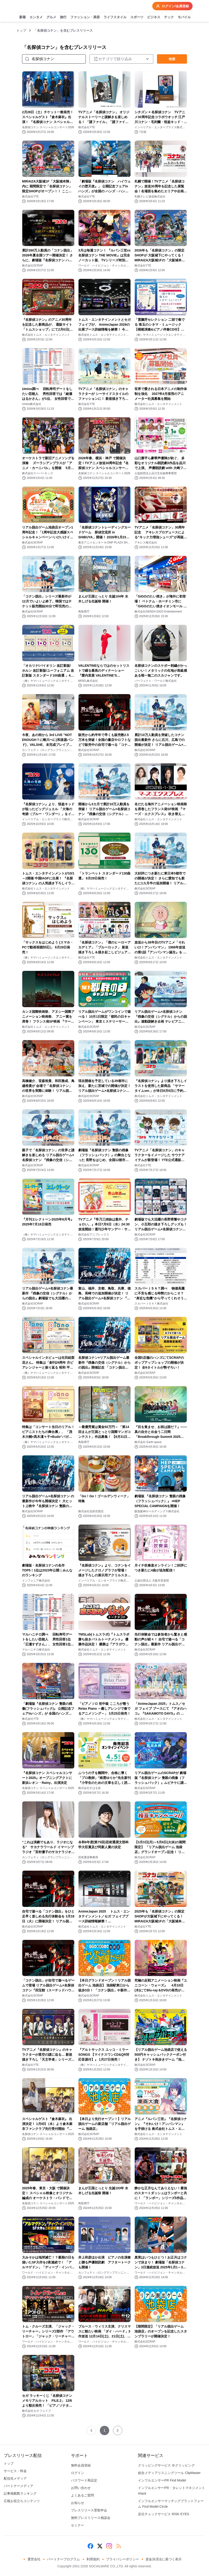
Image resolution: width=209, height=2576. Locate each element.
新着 (22, 17)
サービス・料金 (15, 2471)
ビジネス (153, 17)
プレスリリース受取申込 (89, 2510)
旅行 (63, 17)
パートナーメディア (18, 2486)
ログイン (77, 2473)
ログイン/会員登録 (172, 6)
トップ (21, 30)
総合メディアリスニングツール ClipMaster (169, 2473)
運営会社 (34, 2559)
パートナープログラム (63, 2559)
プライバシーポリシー (122, 2559)
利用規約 (93, 2559)
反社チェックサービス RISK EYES (163, 2514)
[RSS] (118, 2546)
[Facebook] (90, 2546)
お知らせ (77, 2503)
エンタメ (36, 17)
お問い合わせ (81, 2488)
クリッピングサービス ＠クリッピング (166, 2465)
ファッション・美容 (85, 17)
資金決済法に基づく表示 (164, 2559)
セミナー (77, 2525)
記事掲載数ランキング (20, 2493)
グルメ (51, 17)
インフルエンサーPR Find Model (162, 2480)
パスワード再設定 (84, 2480)
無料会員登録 (81, 2465)
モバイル (184, 17)
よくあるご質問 (82, 2495)
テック (169, 17)
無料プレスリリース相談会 (90, 2518)
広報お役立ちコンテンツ (22, 2501)
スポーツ (136, 17)
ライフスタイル (115, 17)
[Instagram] (109, 2546)
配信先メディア (15, 2478)
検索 (172, 59)
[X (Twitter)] (100, 2546)
